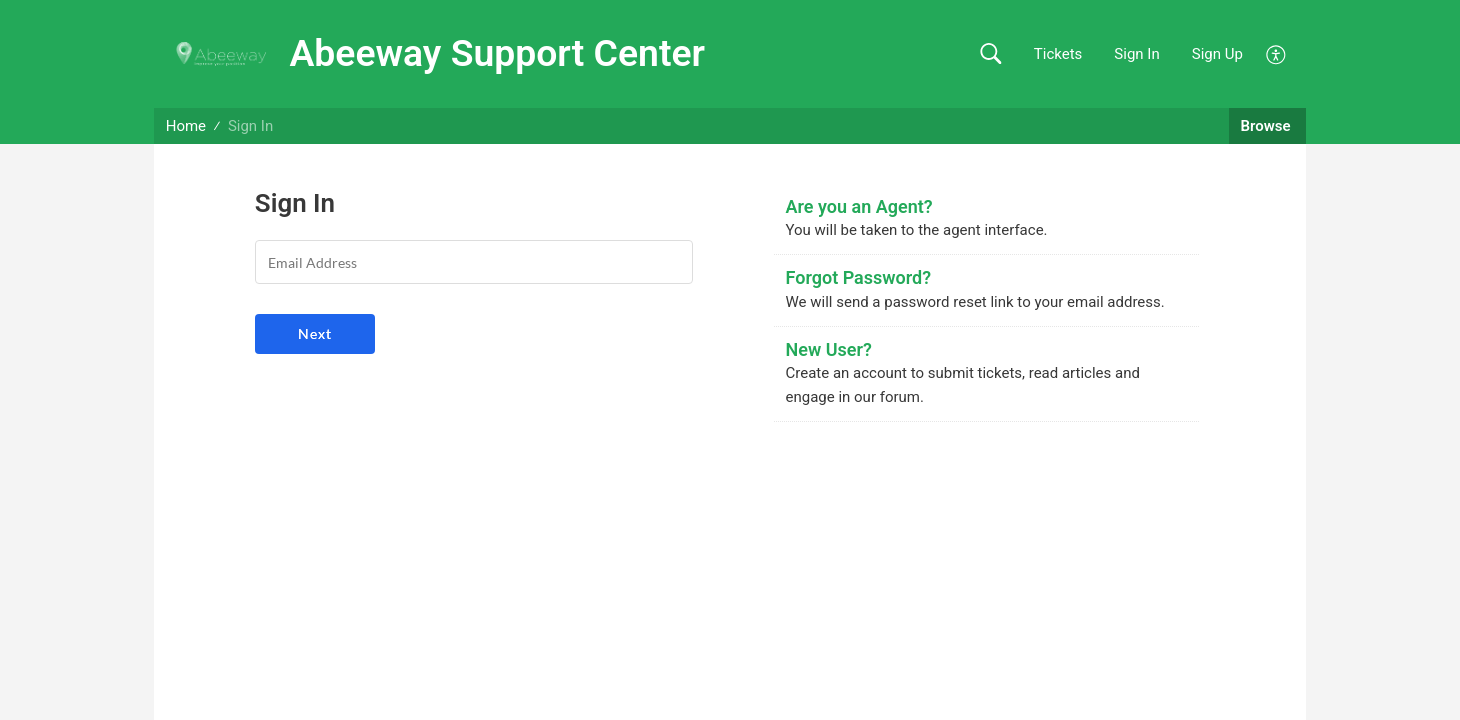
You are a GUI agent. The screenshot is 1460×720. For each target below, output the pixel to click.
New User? (829, 349)
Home (186, 126)
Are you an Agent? (859, 206)
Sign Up (1217, 54)
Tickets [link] (1058, 54)
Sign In (1136, 54)
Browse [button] (1268, 126)
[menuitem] (1276, 53)
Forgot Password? (859, 277)
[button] (990, 54)
